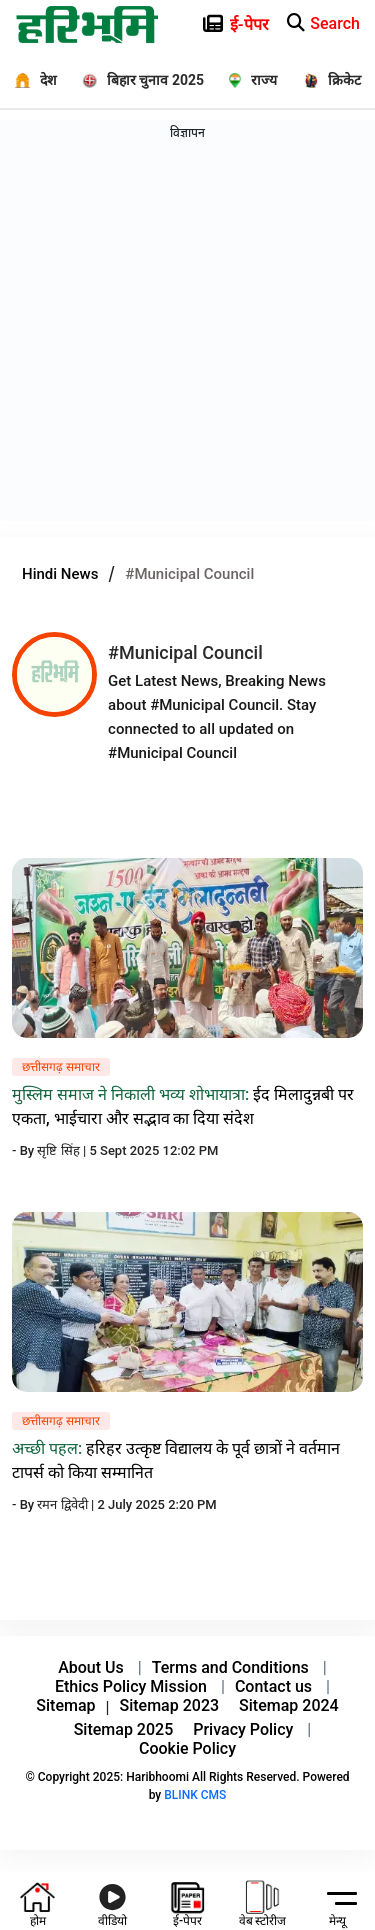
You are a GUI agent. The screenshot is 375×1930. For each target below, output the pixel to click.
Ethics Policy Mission (131, 1686)
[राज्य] (247, 80)
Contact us (273, 1686)
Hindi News (60, 574)
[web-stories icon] (263, 1901)
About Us (91, 1667)
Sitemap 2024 (289, 1705)
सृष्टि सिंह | (63, 1150)
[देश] (28, 80)
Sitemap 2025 (124, 1729)
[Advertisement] (187, 333)
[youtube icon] (112, 1901)
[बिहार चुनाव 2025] (135, 80)
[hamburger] (338, 1897)
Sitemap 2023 (170, 1705)
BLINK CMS (195, 1795)
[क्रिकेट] (326, 80)
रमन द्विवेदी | (67, 1504)
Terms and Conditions (230, 1667)
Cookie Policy (187, 1748)
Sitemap (65, 1705)
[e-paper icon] (306, 20)
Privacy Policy (243, 1729)
